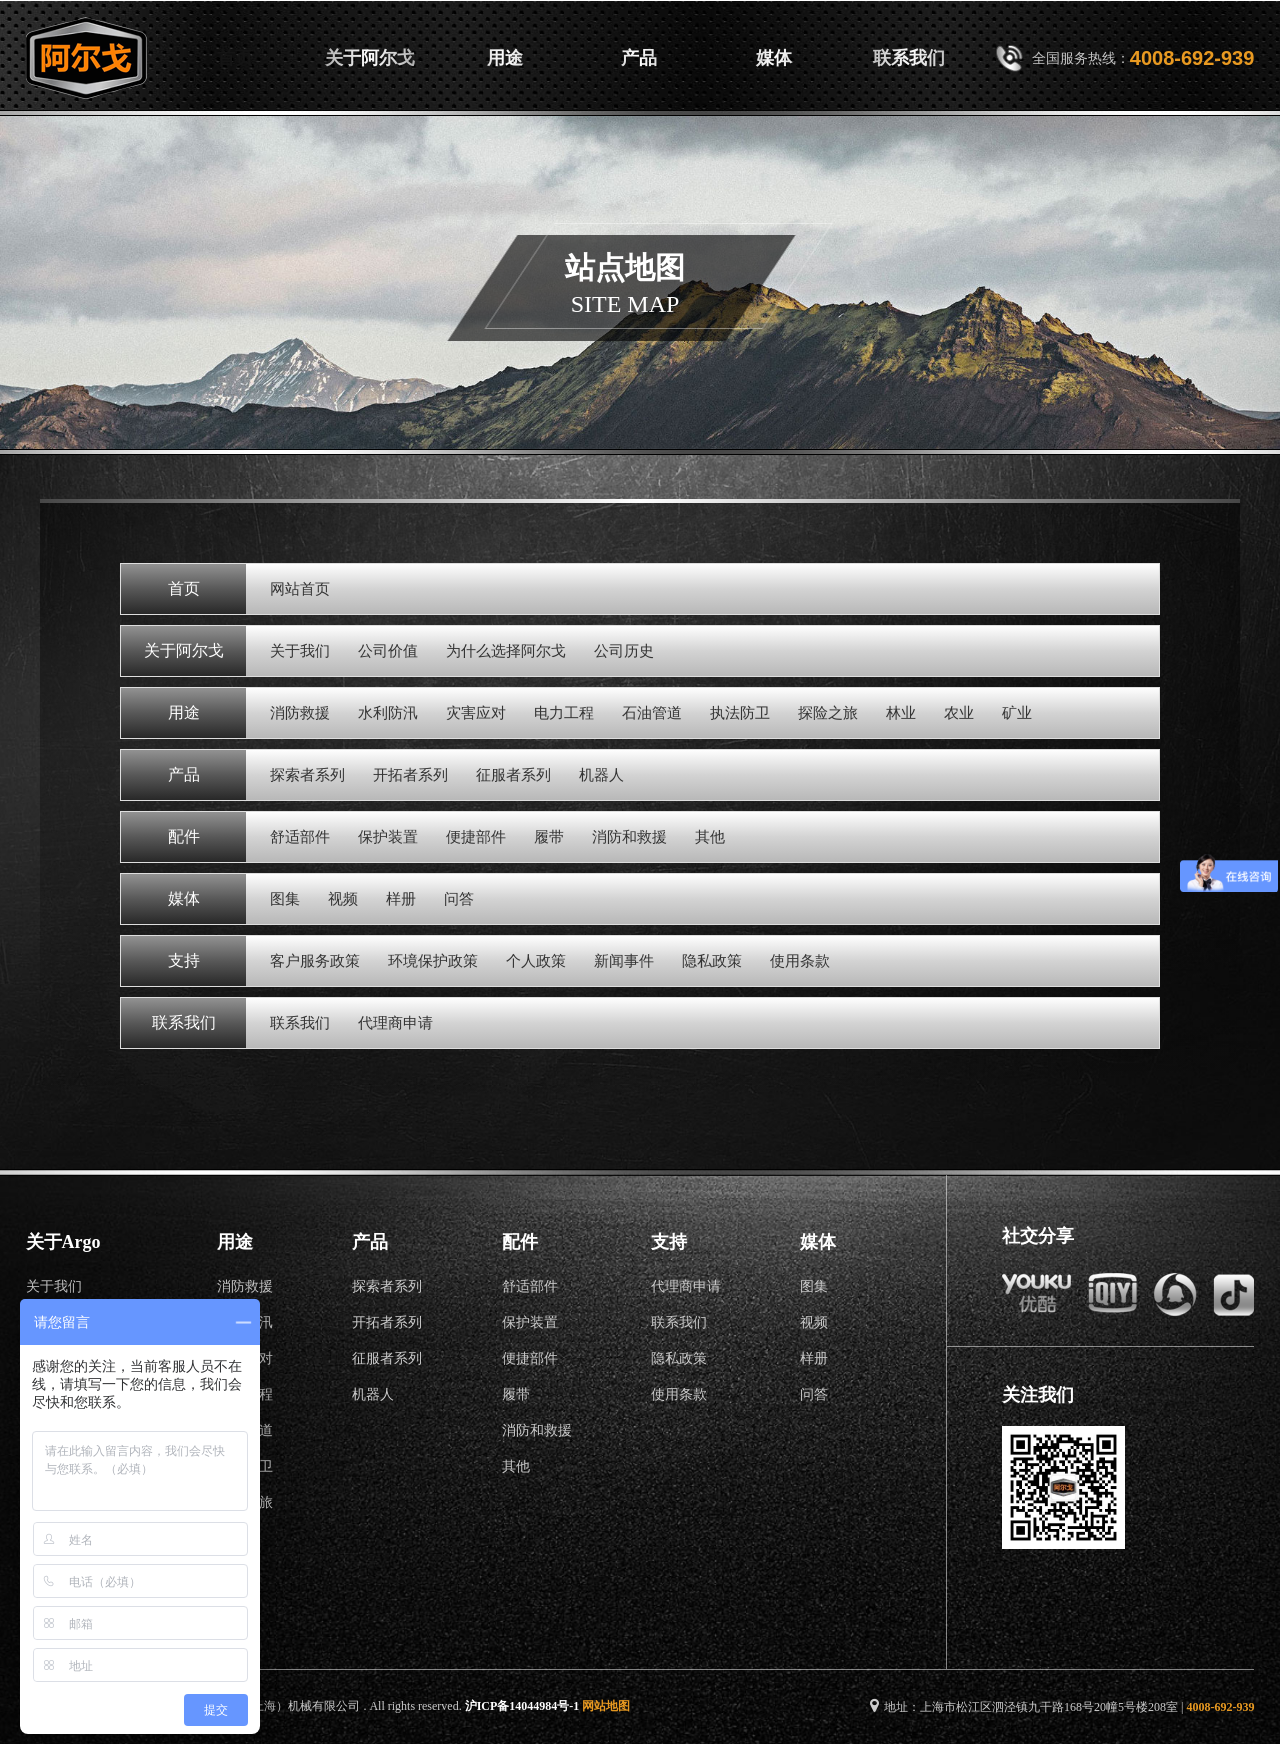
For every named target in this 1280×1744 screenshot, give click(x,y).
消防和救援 (629, 837)
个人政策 (536, 961)
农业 (959, 713)
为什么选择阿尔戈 (506, 651)
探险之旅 (828, 713)
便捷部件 (476, 837)
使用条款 (800, 961)
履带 (549, 837)
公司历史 (624, 651)
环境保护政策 (433, 961)
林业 (901, 713)
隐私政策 (712, 961)
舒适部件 (300, 837)
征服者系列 (513, 775)
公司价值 (388, 651)
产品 (639, 58)
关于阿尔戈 (370, 58)
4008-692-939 (1192, 58)
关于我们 (300, 651)
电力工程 (564, 713)
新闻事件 (624, 961)
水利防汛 (388, 713)
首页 (235, 58)
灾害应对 (476, 713)
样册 (401, 899)
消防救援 (300, 713)
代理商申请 (395, 1023)
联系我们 (909, 58)
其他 (710, 837)
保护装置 (388, 837)
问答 (459, 899)
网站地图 (606, 1706)
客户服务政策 (315, 961)
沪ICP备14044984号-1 (522, 1706)
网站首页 (300, 589)
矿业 (1017, 713)
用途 (505, 58)
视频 (343, 899)
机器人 (601, 775)
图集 (285, 899)
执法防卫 (740, 713)
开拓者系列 (410, 775)
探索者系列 (307, 775)
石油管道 (652, 713)
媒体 (774, 58)
